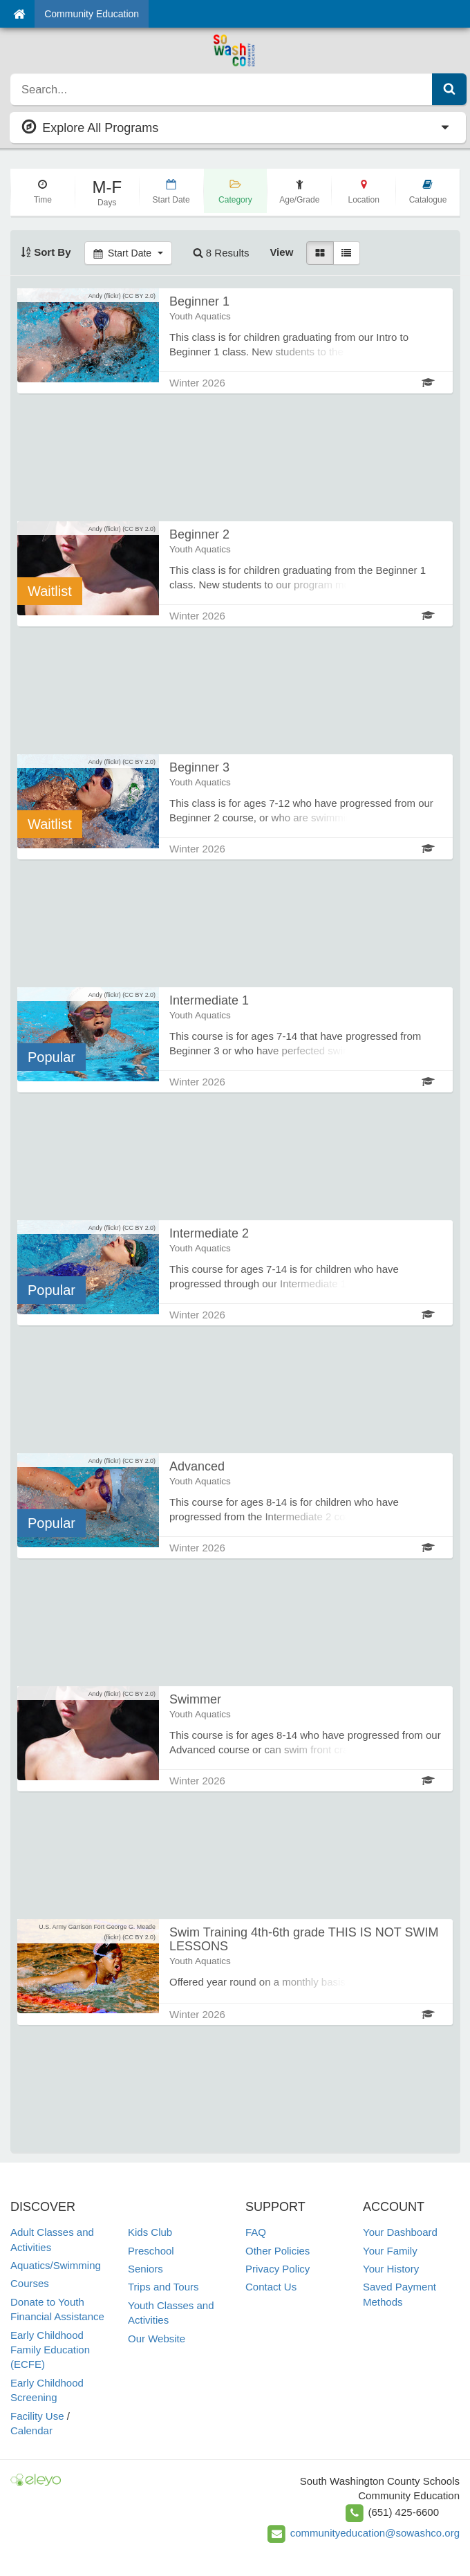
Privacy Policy (277, 2269)
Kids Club (150, 2232)
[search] (221, 89)
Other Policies (277, 2251)
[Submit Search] (449, 89)
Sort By (46, 252)
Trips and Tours (163, 2287)
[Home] (19, 14)
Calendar (31, 2430)
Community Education (91, 13)
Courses (29, 2283)
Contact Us (271, 2287)
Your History (391, 2269)
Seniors (145, 2269)
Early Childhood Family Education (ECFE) (50, 2350)
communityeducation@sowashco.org (375, 2533)
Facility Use (37, 2416)
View (281, 252)
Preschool (151, 2251)
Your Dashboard (400, 2232)
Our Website (156, 2338)
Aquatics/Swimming (55, 2265)
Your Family (390, 2251)
